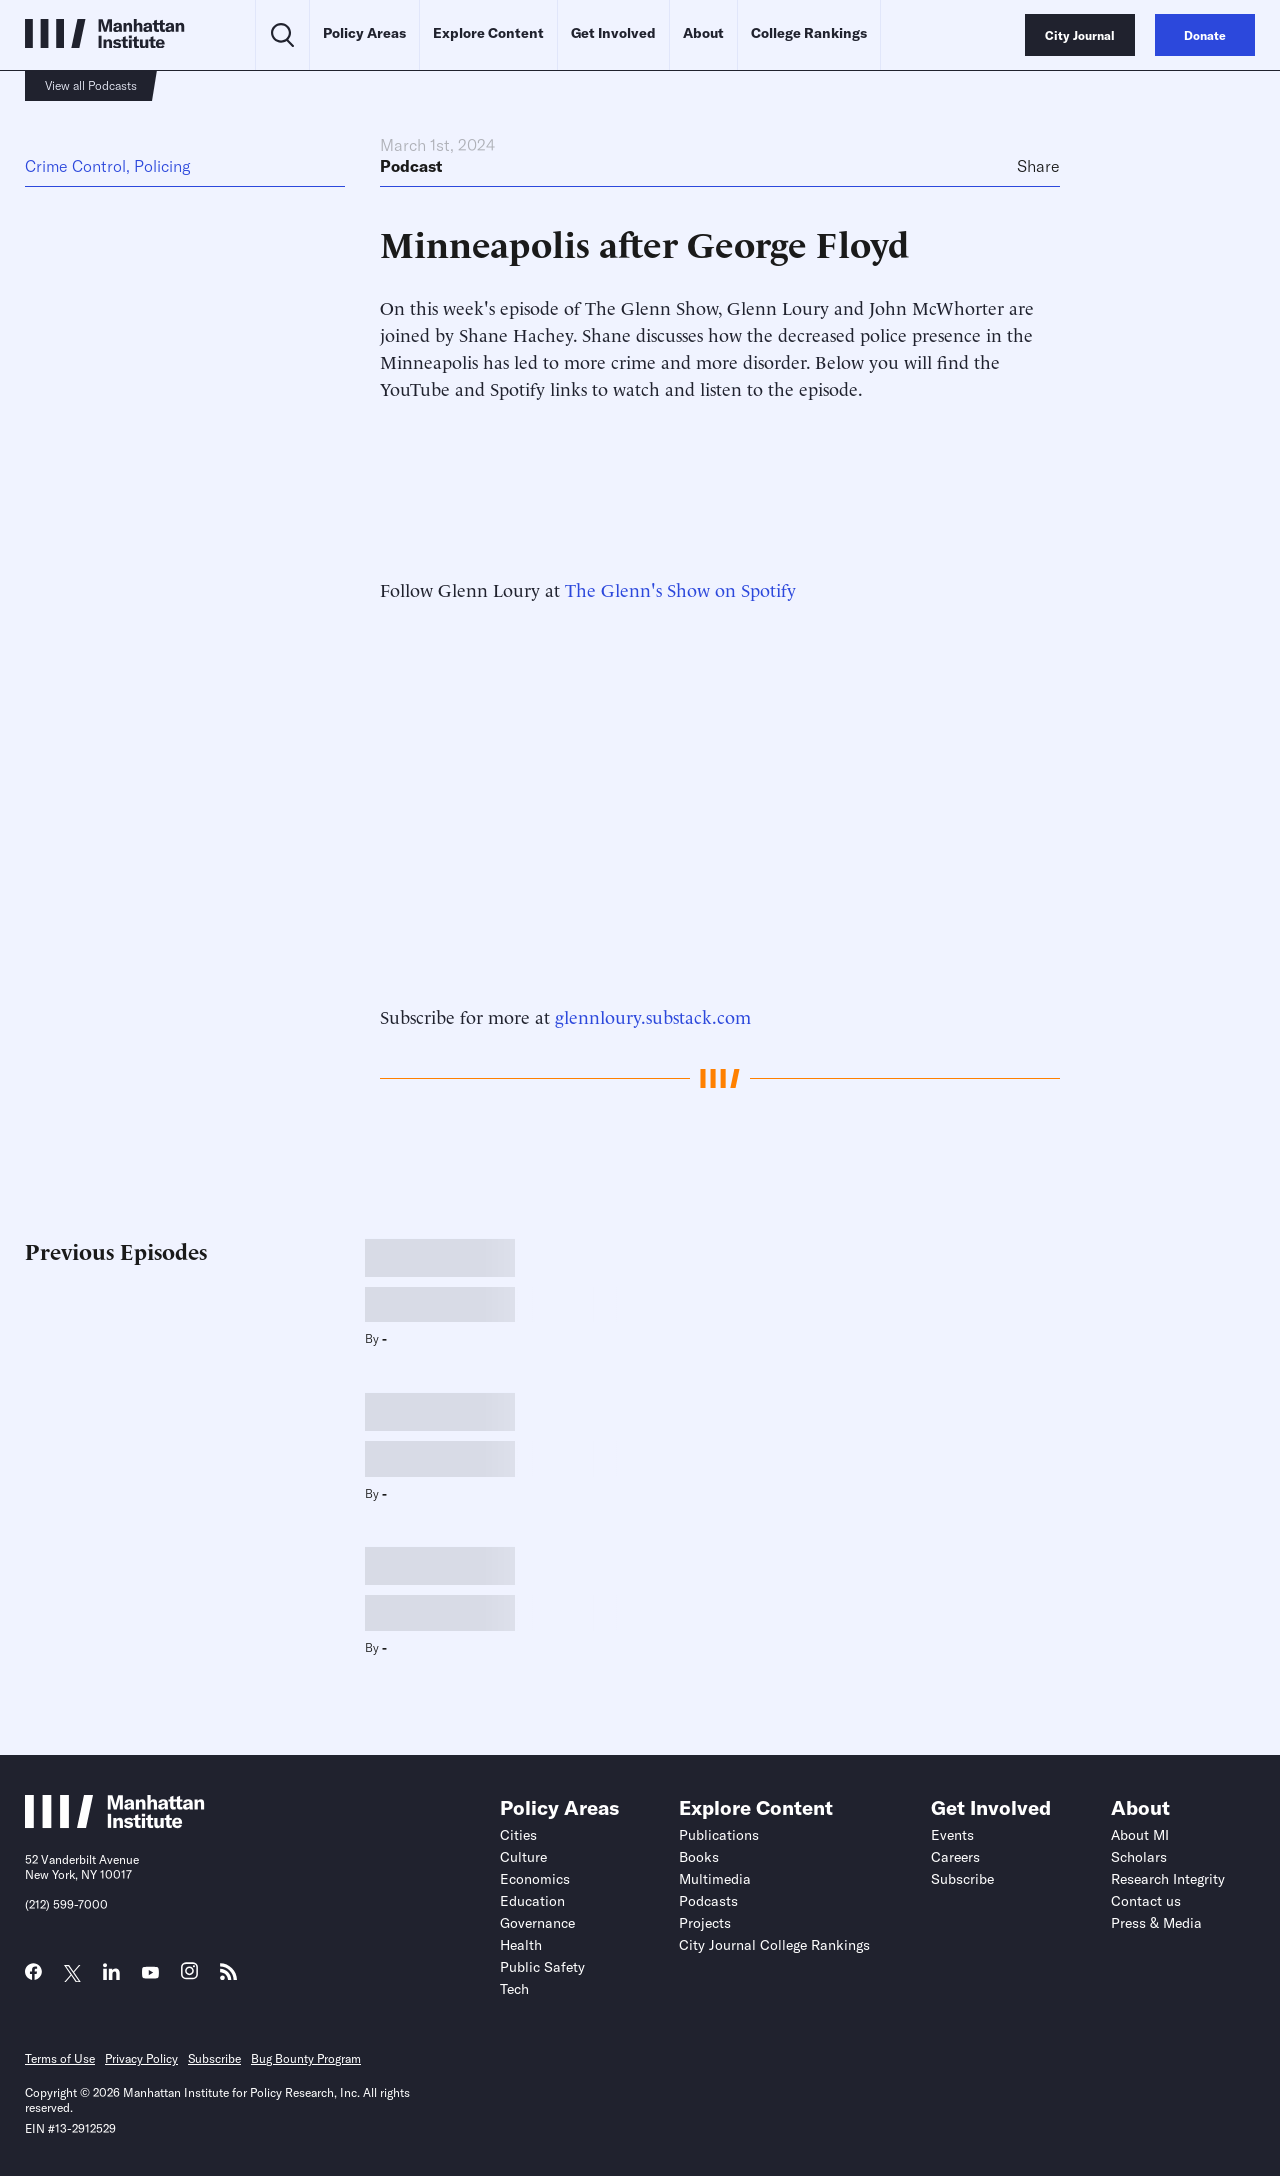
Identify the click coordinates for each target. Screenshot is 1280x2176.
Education (532, 1901)
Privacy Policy (141, 2058)
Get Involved (613, 33)
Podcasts (708, 1901)
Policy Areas (364, 33)
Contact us (1146, 1901)
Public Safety (542, 1967)
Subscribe (962, 1879)
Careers (955, 1857)
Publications (719, 1835)
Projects (705, 1923)
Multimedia (715, 1879)
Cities (518, 1835)
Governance (537, 1923)
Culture (523, 1857)
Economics (535, 1879)
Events (952, 1835)
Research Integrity (1168, 1879)
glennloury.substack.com (653, 1015)
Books (699, 1857)
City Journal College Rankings (774, 1945)
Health (521, 1945)
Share (1038, 166)
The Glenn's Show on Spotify (680, 588)
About (703, 33)
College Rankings (809, 33)
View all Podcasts (91, 85)
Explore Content (488, 33)
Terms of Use (60, 2058)
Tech (514, 1989)
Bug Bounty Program (306, 2058)
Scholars (1139, 1857)
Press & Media (1156, 1923)
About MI (1140, 1835)
